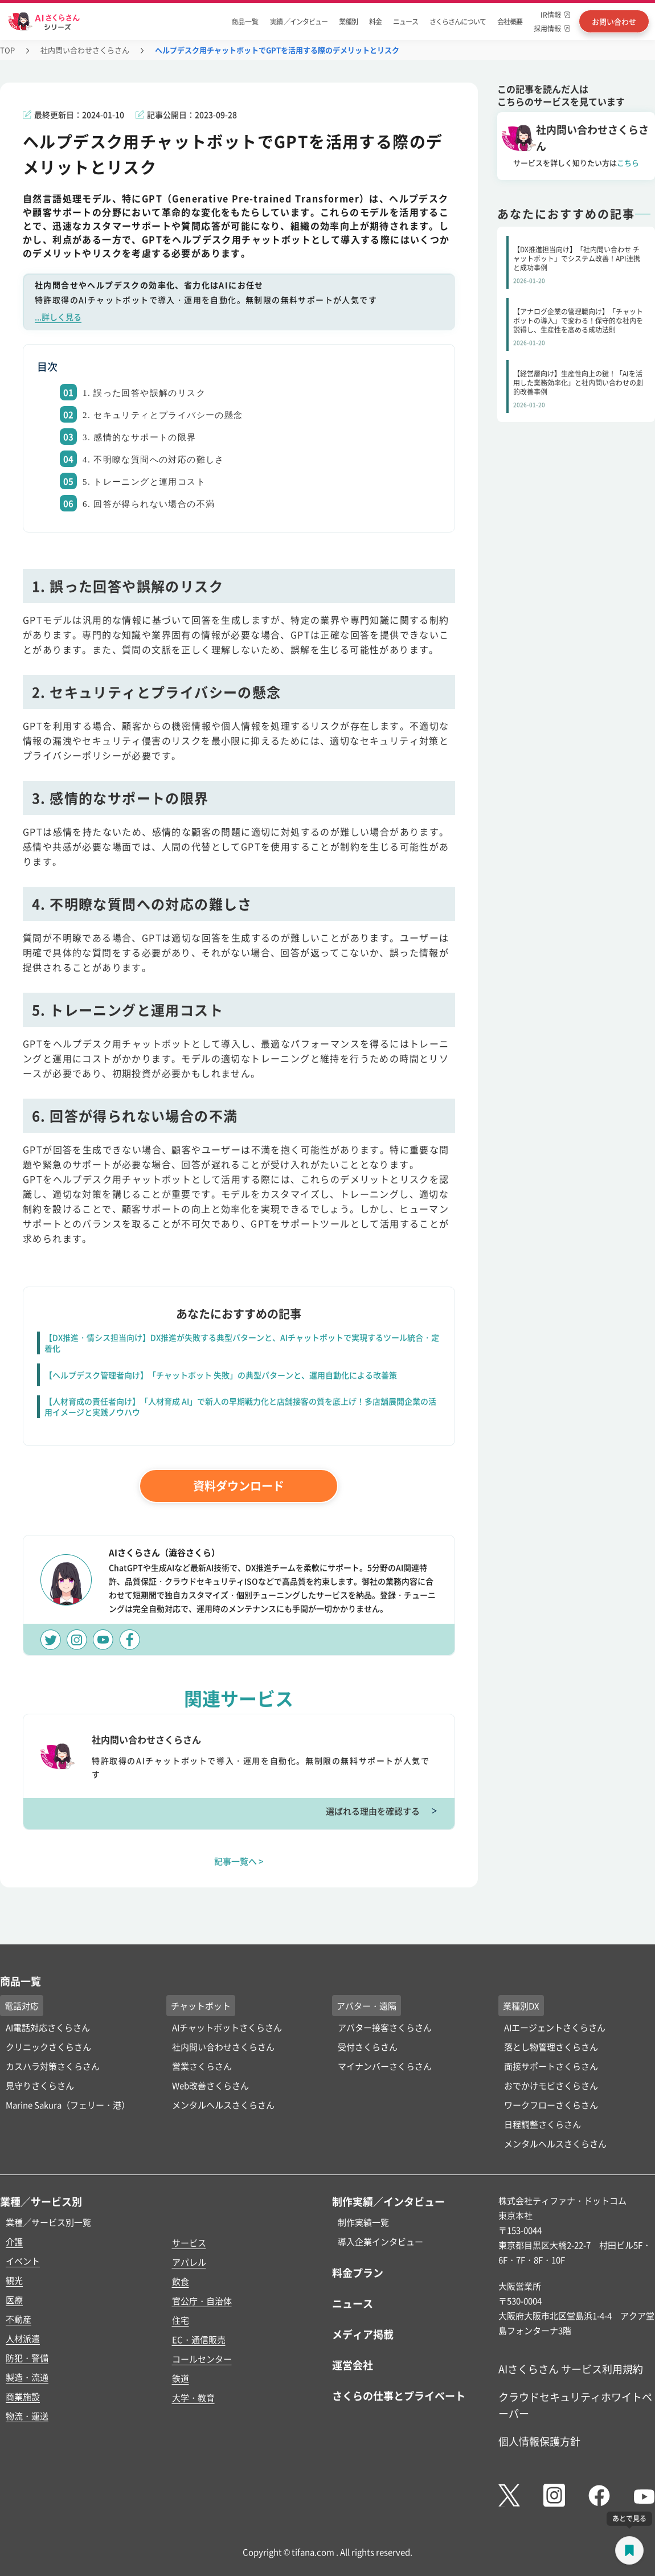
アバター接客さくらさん (385, 2027)
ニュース (405, 21)
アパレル (189, 2262)
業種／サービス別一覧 (48, 2222)
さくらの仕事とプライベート (398, 2395)
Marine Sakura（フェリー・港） (68, 2105)
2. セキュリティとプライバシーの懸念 (163, 415)
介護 (14, 2241)
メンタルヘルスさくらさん (223, 2105)
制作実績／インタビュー (388, 2201)
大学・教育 (193, 2397)
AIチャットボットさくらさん (227, 2027)
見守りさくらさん (40, 2085)
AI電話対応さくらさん (48, 2027)
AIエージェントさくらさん (554, 2027)
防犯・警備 (27, 2358)
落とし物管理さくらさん (551, 2047)
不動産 (18, 2319)
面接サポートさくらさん (551, 2066)
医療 (14, 2299)
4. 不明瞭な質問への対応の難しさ (153, 459)
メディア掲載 (363, 2334)
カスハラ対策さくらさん (53, 2066)
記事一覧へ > (239, 1861)
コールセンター (202, 2359)
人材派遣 (23, 2338)
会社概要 (509, 21)
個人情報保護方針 (539, 2441)
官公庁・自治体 (202, 2301)
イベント (23, 2261)
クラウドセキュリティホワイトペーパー (575, 2405)
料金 (375, 21)
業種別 (348, 21)
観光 (14, 2280)
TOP (7, 49)
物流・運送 (27, 2416)
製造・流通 (27, 2377)
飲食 (180, 2281)
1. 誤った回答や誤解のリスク (144, 393)
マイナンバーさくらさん (385, 2066)
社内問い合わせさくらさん (84, 49)
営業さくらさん (202, 2066)
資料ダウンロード (238, 1485)
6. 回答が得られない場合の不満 (149, 504)
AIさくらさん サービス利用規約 (570, 2368)
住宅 (180, 2320)
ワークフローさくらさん (551, 2105)
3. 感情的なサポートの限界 (140, 437)
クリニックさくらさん (48, 2047)
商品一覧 (245, 21)
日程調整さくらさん (542, 2124)
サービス (189, 2243)
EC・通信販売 (199, 2339)
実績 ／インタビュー (299, 21)
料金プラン (357, 2272)
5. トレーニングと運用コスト (144, 481)
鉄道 (180, 2378)
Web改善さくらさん (210, 2085)
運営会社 (352, 2365)
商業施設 (23, 2396)
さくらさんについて (457, 21)
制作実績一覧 (363, 2222)
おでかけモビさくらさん (551, 2085)
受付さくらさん (368, 2047)
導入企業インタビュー (380, 2241)
